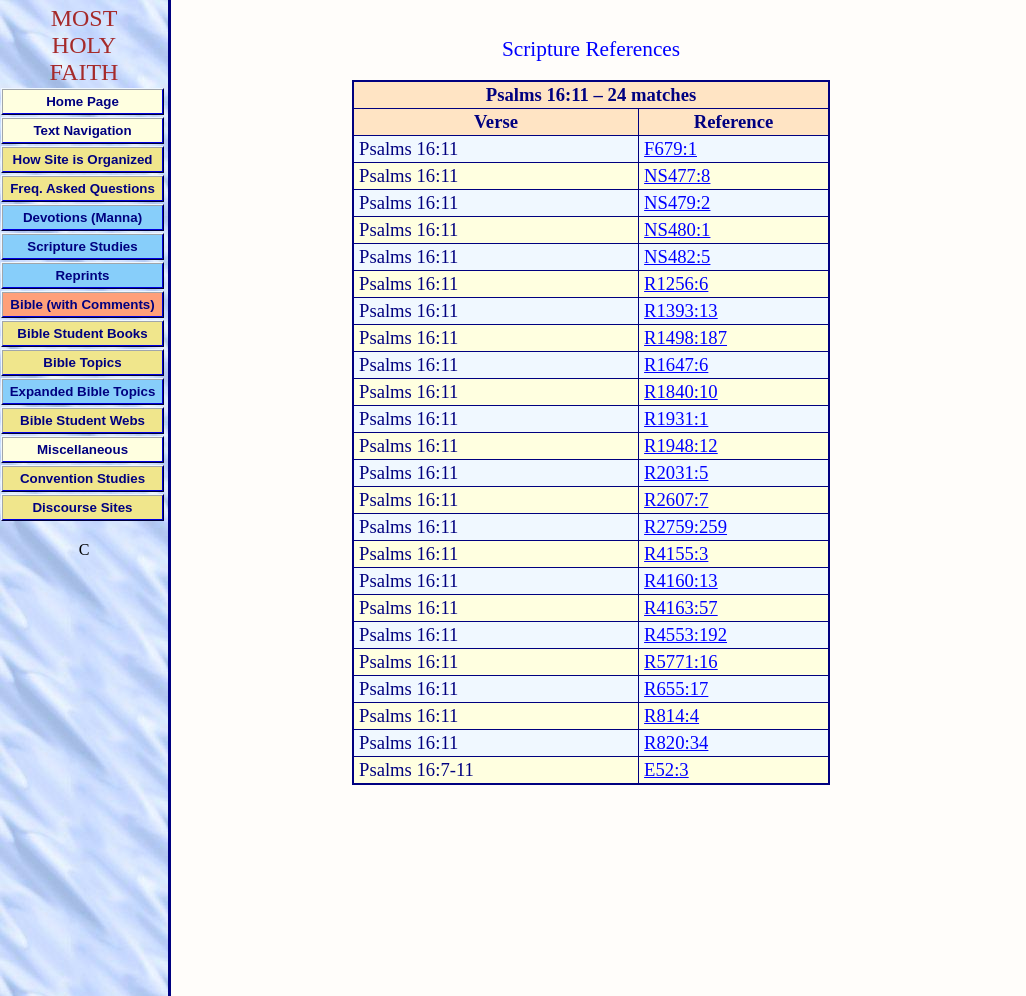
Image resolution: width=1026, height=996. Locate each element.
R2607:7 (676, 499)
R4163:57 (681, 607)
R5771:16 (681, 661)
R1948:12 (681, 445)
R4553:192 (685, 634)
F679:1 (670, 148)
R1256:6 (676, 283)
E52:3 (666, 769)
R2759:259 (685, 526)
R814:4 (671, 715)
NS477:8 (677, 175)
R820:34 (676, 742)
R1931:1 (676, 418)
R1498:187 (685, 337)
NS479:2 (677, 202)
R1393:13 (681, 310)
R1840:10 (681, 391)
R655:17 (676, 688)
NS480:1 (677, 229)
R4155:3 (676, 553)
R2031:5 (676, 472)
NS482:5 (677, 256)
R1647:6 (676, 364)
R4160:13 (681, 580)
